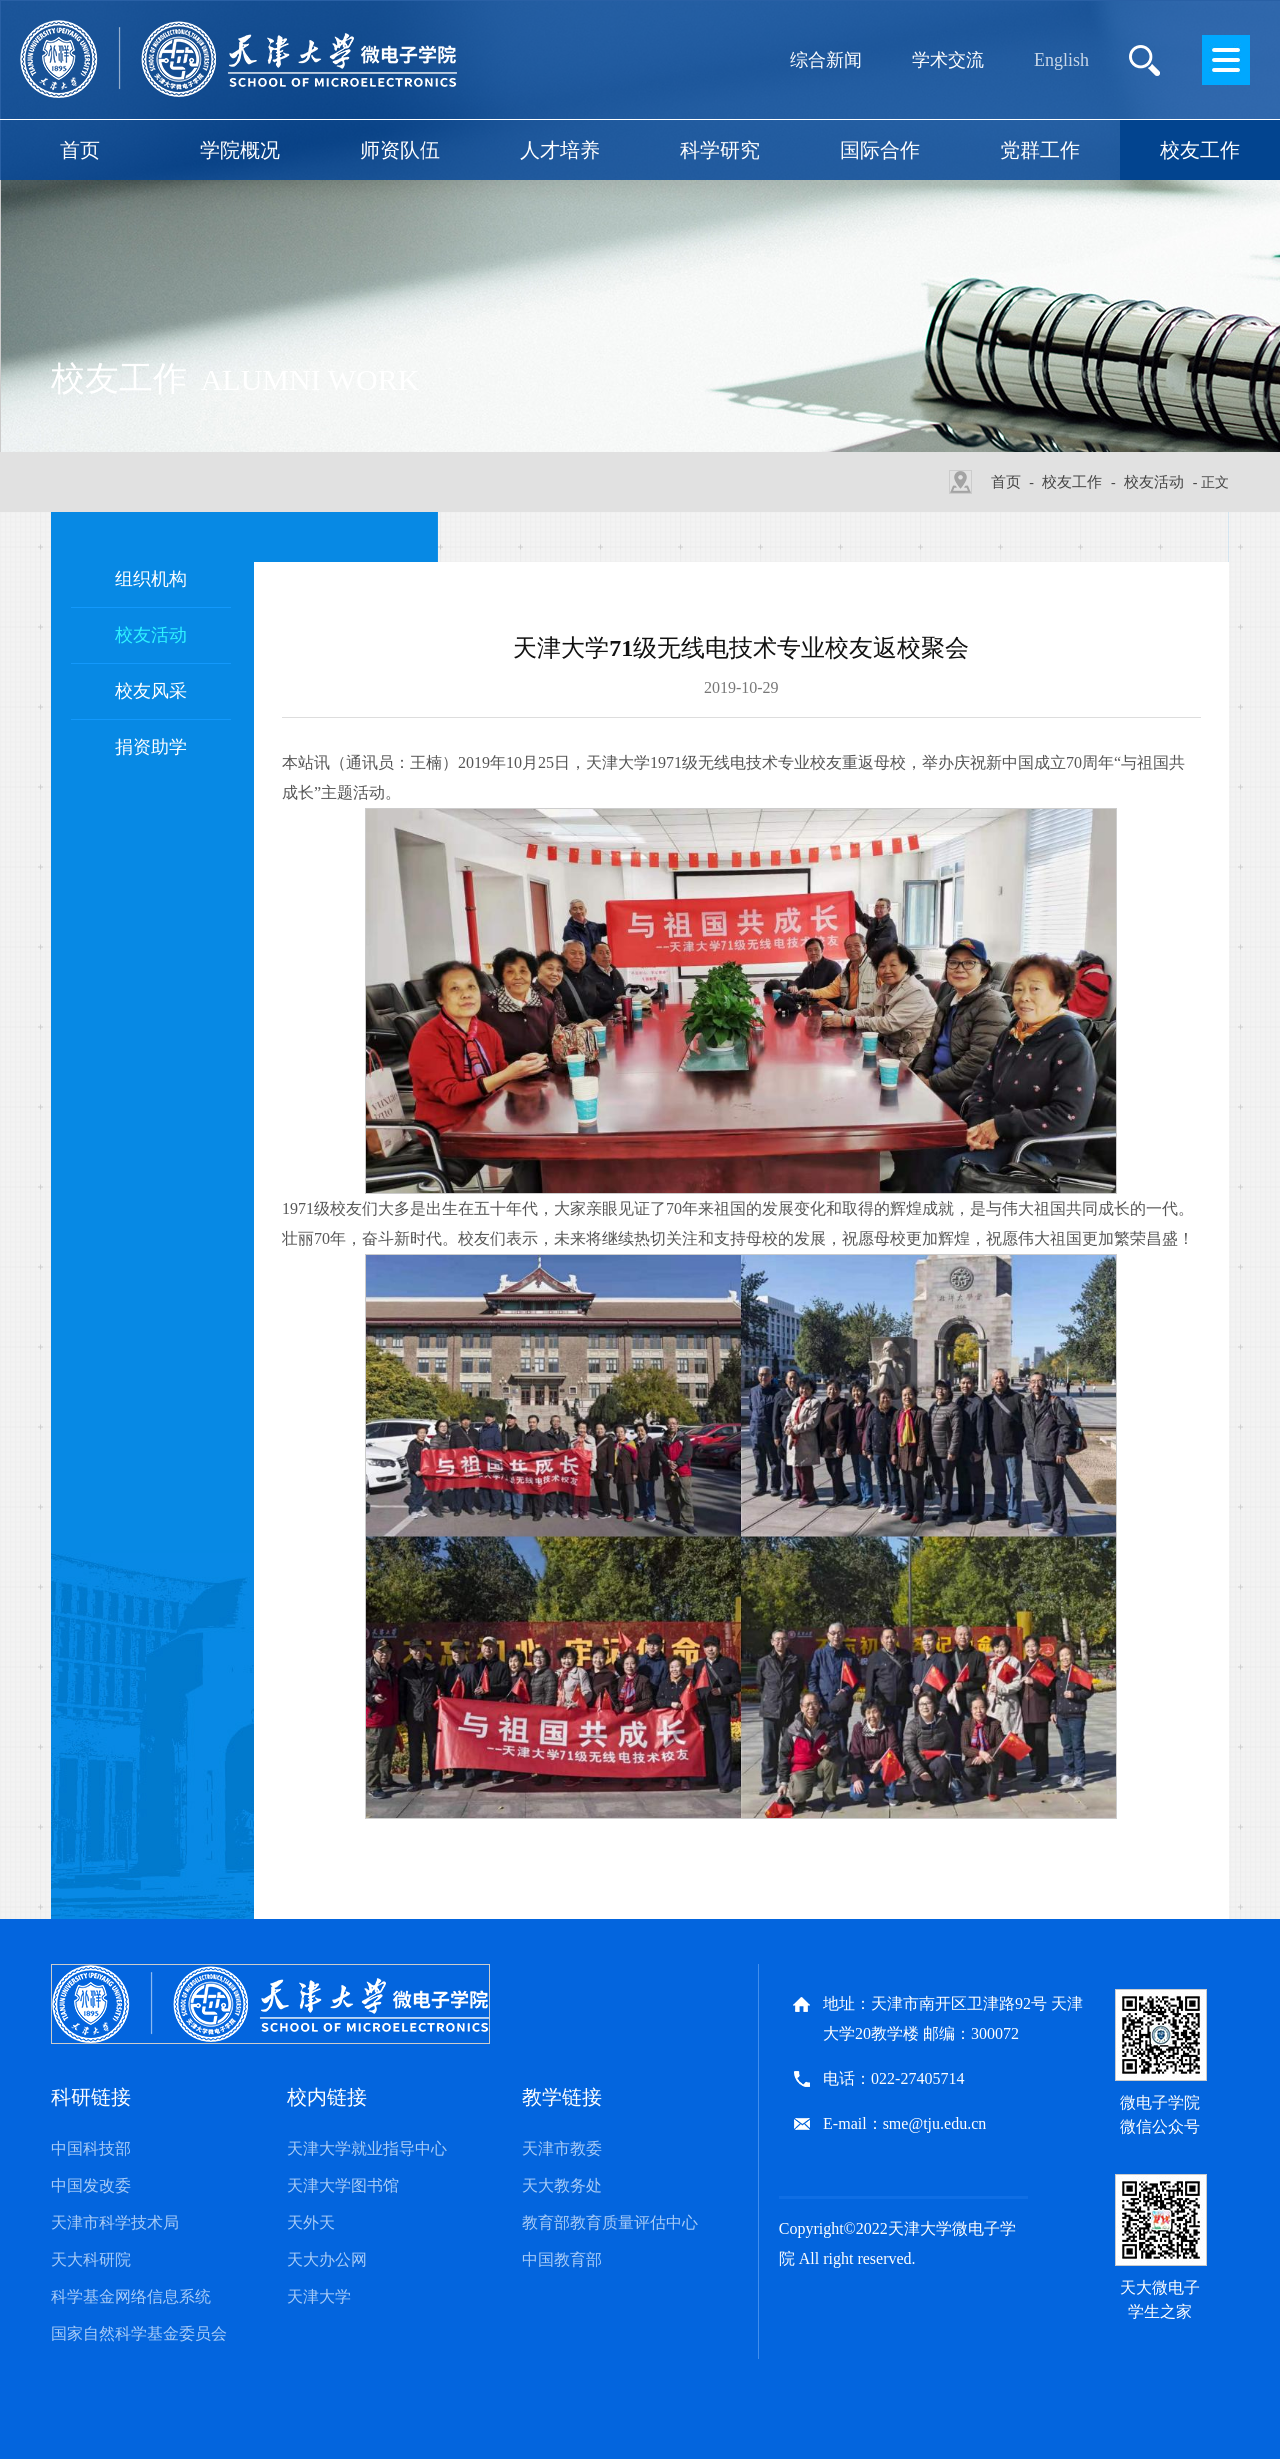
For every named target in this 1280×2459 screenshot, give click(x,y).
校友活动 (1154, 482)
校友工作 (1200, 150)
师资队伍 (400, 150)
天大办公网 (327, 2259)
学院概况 (240, 150)
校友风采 (151, 691)
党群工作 (1040, 150)
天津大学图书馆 (343, 2185)
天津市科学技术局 (115, 2222)
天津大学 (319, 2296)
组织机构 (151, 579)
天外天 (311, 2222)
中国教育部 (562, 2259)
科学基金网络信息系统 (131, 2296)
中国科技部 (91, 2148)
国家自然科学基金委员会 (139, 2333)
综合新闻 (826, 60)
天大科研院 (91, 2259)
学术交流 (948, 60)
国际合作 (880, 150)
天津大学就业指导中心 (367, 2148)
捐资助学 (151, 747)
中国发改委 (91, 2185)
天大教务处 (562, 2185)
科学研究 (720, 150)
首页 (80, 150)
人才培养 (560, 150)
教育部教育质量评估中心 (610, 2222)
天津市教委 (562, 2148)
